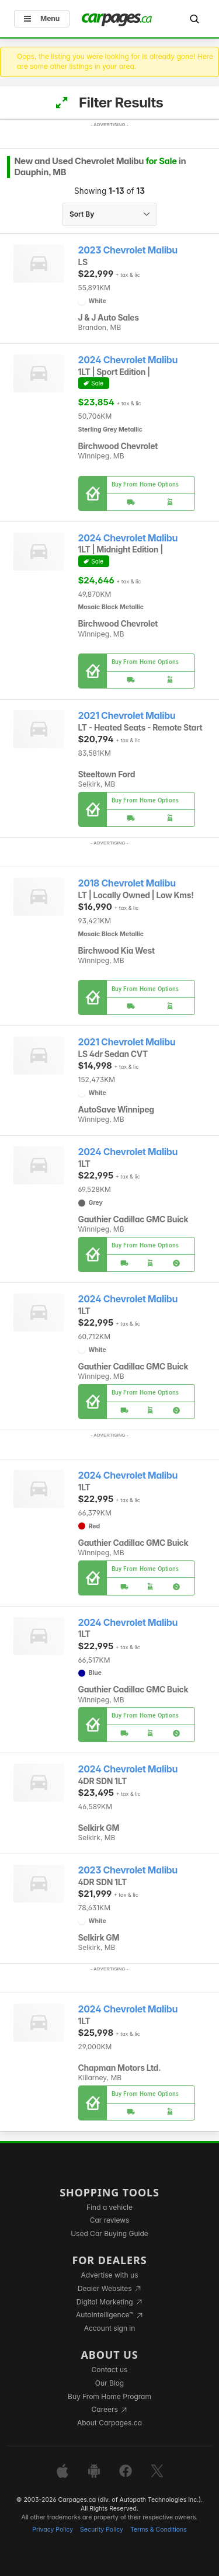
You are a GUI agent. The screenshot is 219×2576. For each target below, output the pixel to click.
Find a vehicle (109, 2207)
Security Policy (101, 2529)
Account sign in (109, 2328)
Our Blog (109, 2383)
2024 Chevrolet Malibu (128, 360)
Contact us (110, 2369)
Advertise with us (109, 2275)
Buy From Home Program (109, 2396)
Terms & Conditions (158, 2529)
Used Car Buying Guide (109, 2233)
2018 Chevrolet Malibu (127, 883)
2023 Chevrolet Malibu (128, 250)
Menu (42, 18)
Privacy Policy (52, 2529)
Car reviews (110, 2220)
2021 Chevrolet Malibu (127, 715)
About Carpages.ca (109, 2422)
